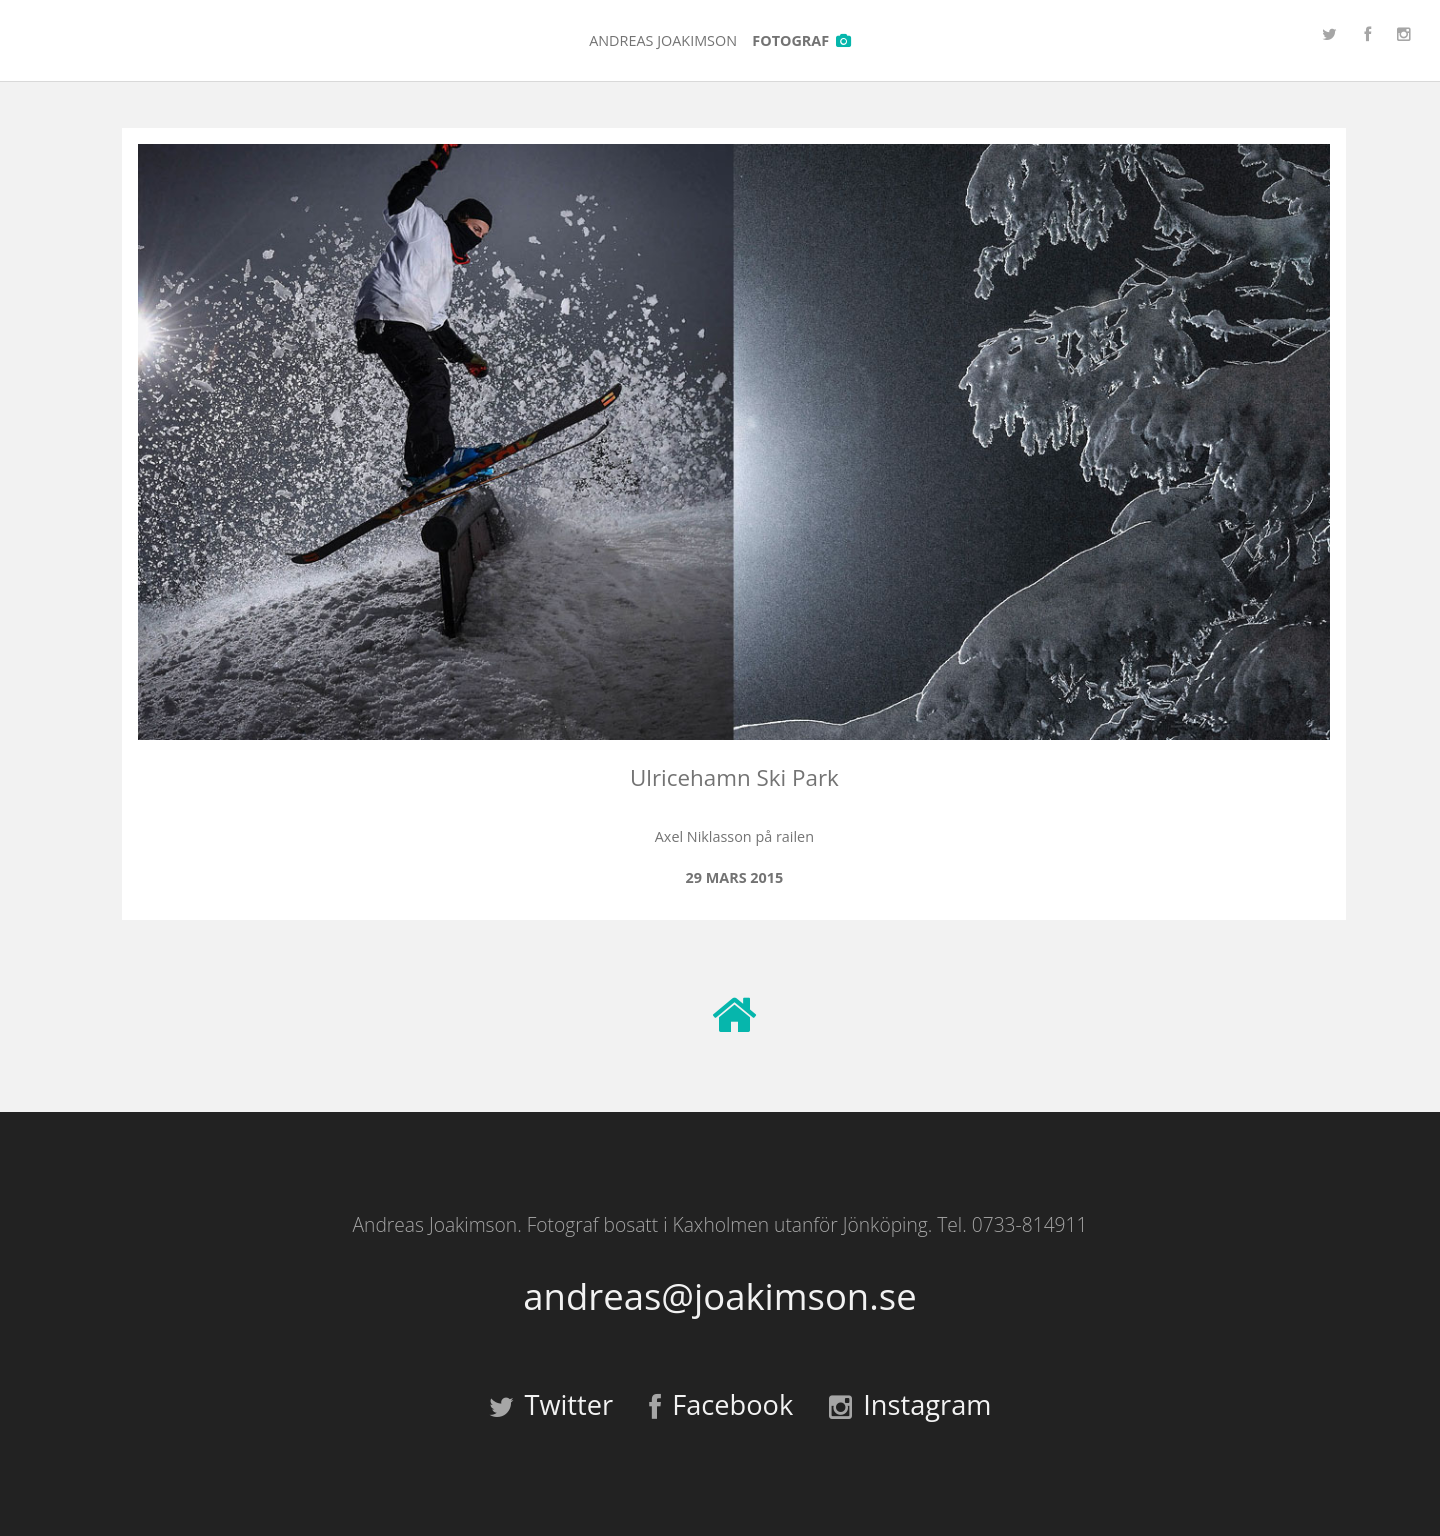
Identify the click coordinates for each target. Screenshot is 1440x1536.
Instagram (910, 1404)
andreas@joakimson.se (719, 1296)
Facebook (721, 1404)
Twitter (551, 1404)
